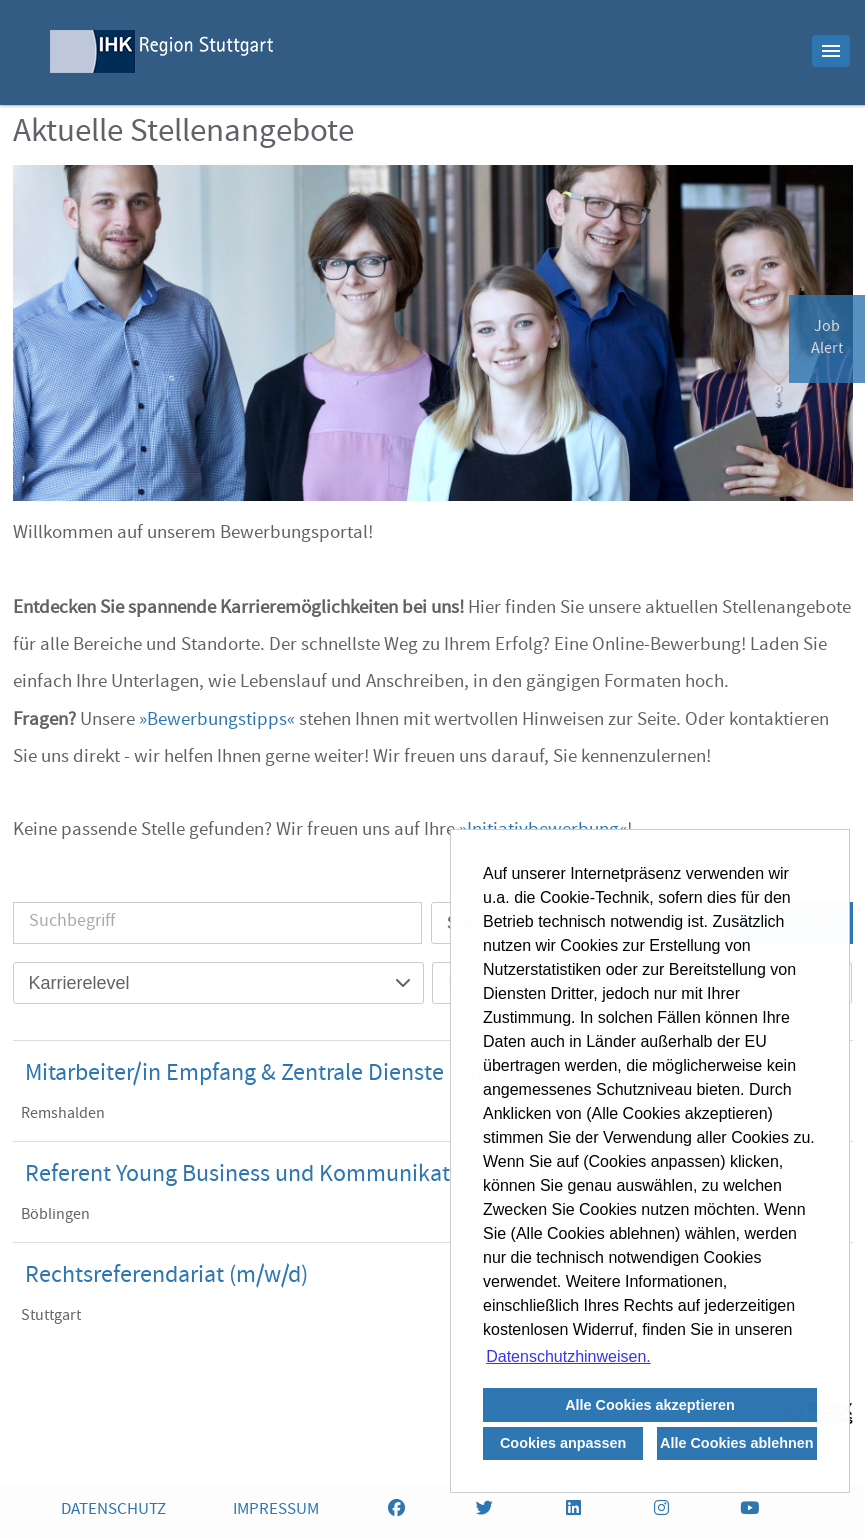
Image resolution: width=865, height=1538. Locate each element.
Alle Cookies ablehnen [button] (737, 1443)
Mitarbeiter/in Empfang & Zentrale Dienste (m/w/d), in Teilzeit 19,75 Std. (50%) (412, 1075)
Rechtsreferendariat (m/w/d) (166, 1277)
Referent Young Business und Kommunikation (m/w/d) (295, 1176)
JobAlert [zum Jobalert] (827, 339)
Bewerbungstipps (217, 721)
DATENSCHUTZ (113, 1510)
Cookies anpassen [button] (563, 1443)
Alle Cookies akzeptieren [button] (650, 1405)
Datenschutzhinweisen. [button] (568, 1356)
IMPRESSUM (276, 1510)
